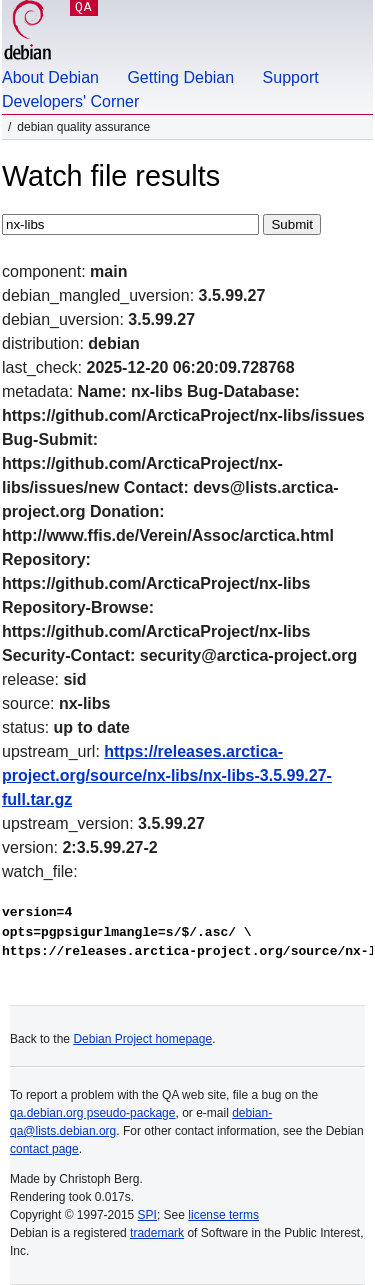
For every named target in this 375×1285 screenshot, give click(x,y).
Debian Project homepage (142, 1039)
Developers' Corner (70, 101)
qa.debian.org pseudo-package (92, 1113)
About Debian (50, 77)
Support (291, 77)
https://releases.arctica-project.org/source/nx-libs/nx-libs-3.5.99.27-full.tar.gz (167, 775)
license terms (223, 1215)
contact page (44, 1149)
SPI (147, 1215)
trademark (157, 1233)
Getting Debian (180, 77)
